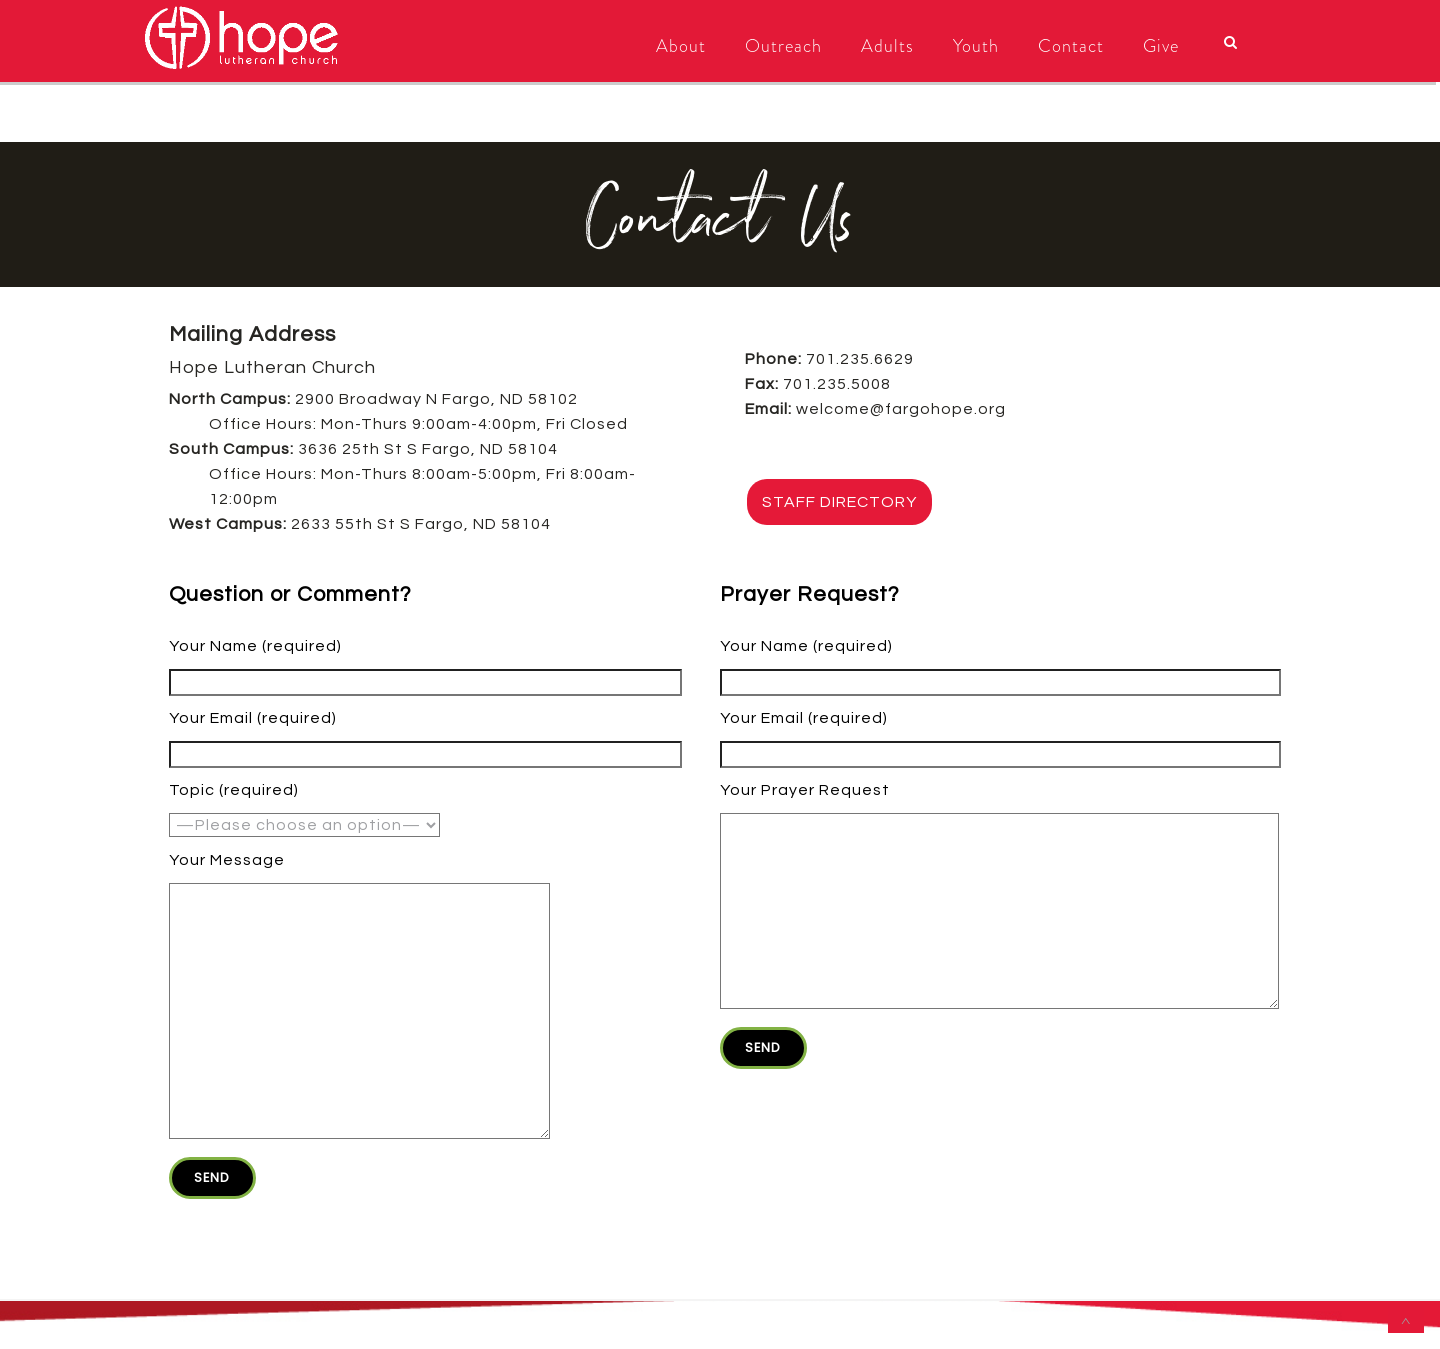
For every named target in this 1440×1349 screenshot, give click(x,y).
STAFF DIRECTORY (839, 502)
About (681, 46)
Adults (887, 46)
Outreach (783, 46)
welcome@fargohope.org (901, 409)
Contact (1071, 46)
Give (1161, 46)
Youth (976, 46)
